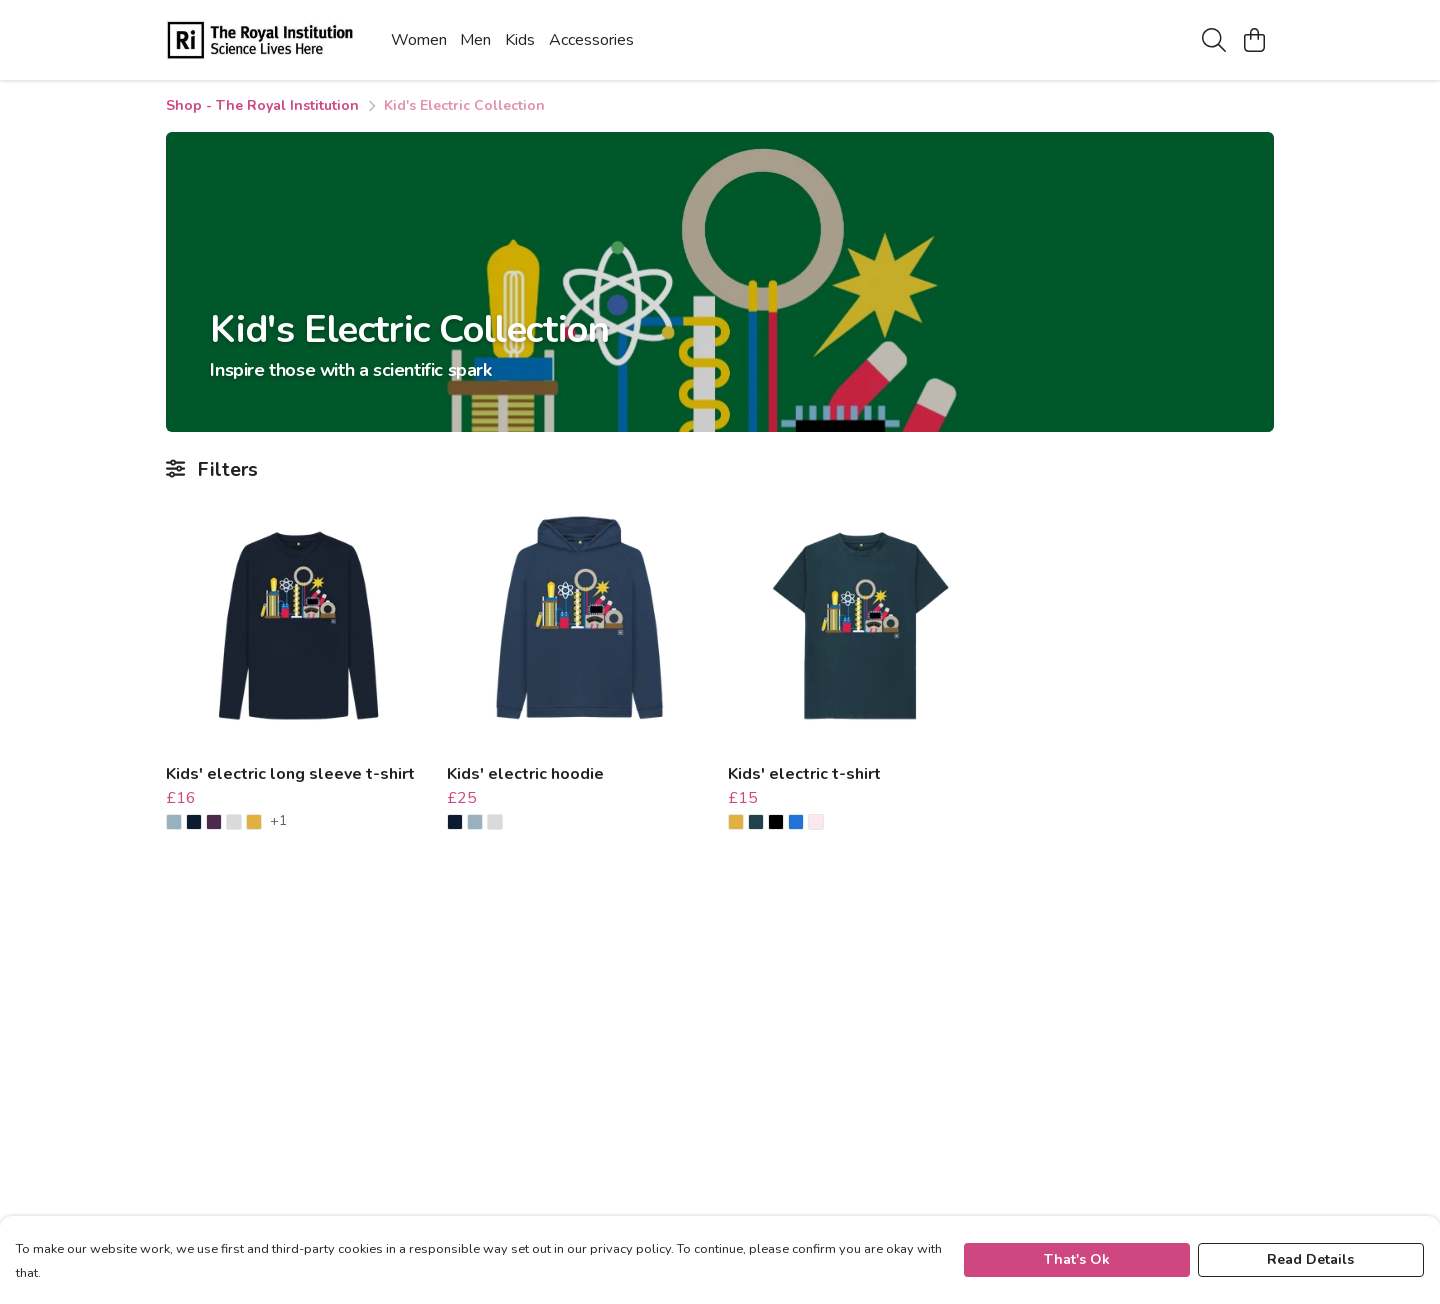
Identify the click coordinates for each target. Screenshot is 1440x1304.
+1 (278, 822)
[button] (174, 822)
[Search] (1214, 40)
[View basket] (1254, 40)
